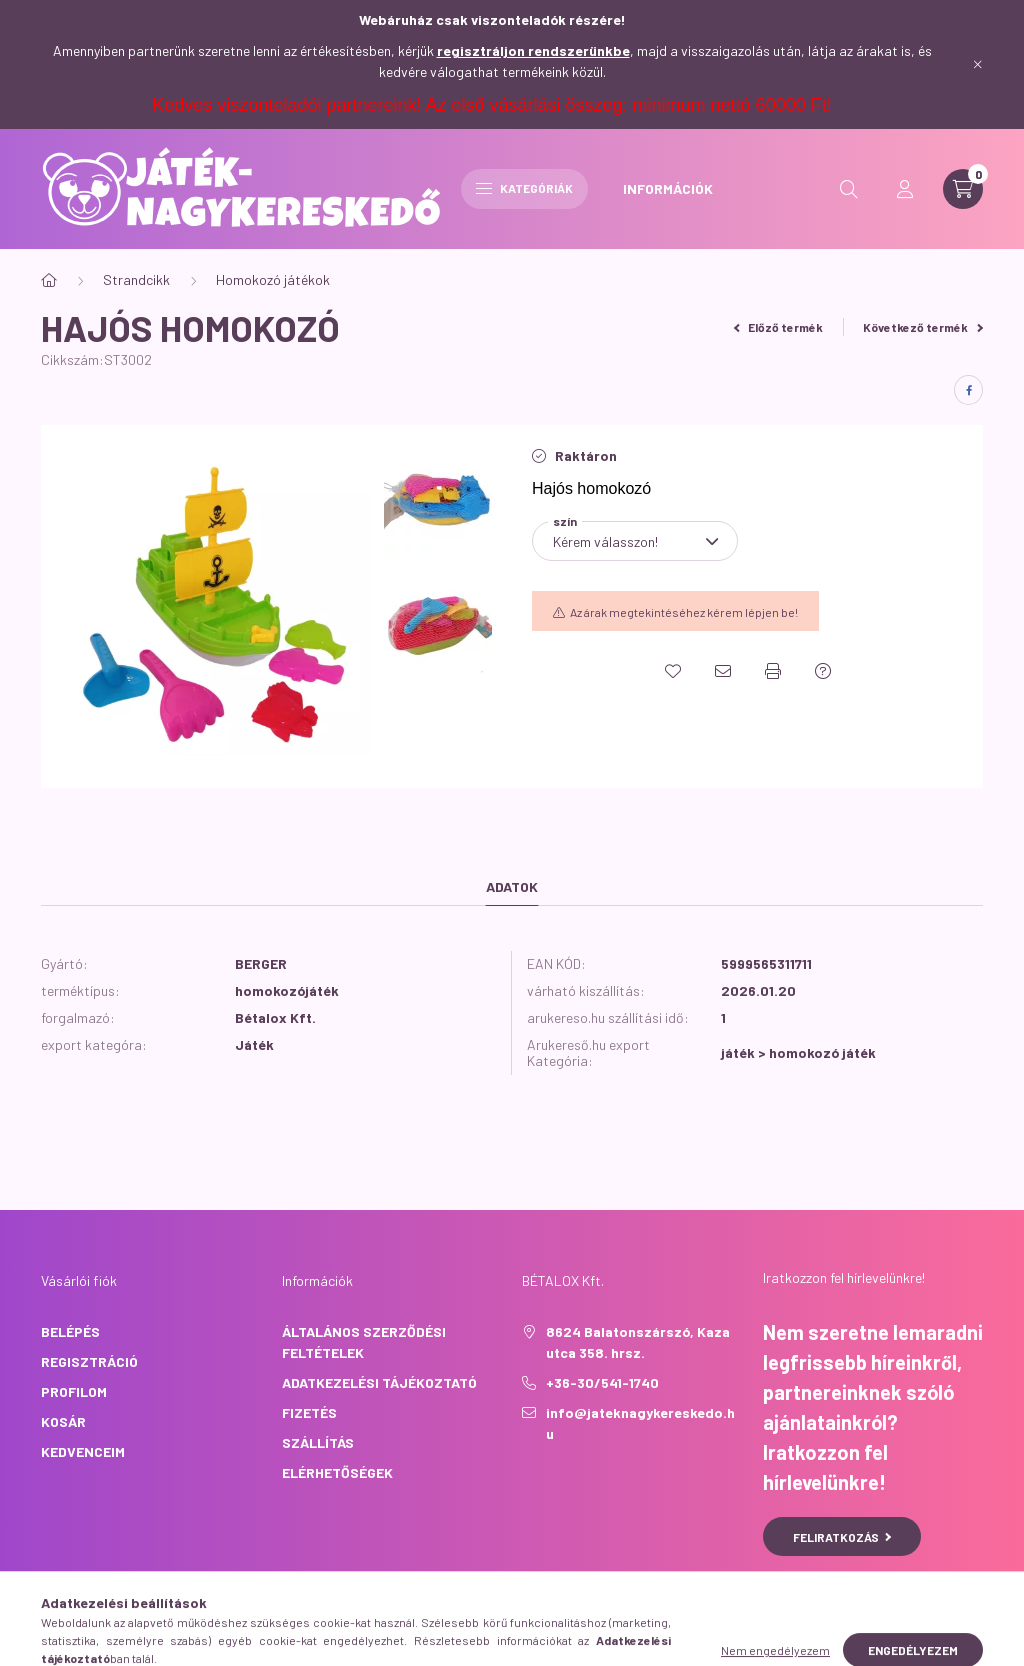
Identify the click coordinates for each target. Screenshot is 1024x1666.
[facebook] (968, 390)
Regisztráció (89, 1361)
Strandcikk (136, 279)
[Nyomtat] (773, 671)
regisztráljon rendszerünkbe (533, 50)
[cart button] (963, 189)
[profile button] (905, 189)
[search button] (849, 189)
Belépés (70, 1331)
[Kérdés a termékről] (823, 671)
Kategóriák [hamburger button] (524, 188)
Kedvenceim (83, 1451)
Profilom (74, 1391)
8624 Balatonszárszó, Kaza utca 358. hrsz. (638, 1342)
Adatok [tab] (512, 886)
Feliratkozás (842, 1537)
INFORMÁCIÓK (668, 188)
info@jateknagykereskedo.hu (640, 1423)
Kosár (63, 1421)
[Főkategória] (49, 280)
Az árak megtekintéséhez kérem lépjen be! (684, 612)
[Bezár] (978, 64)
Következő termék (923, 327)
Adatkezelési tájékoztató (379, 1382)
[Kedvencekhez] (673, 671)
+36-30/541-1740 (602, 1382)
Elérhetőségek (337, 1472)
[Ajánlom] (723, 671)
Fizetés (309, 1412)
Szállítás (318, 1442)
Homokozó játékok (273, 279)
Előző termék (779, 327)
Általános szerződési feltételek (364, 1342)
